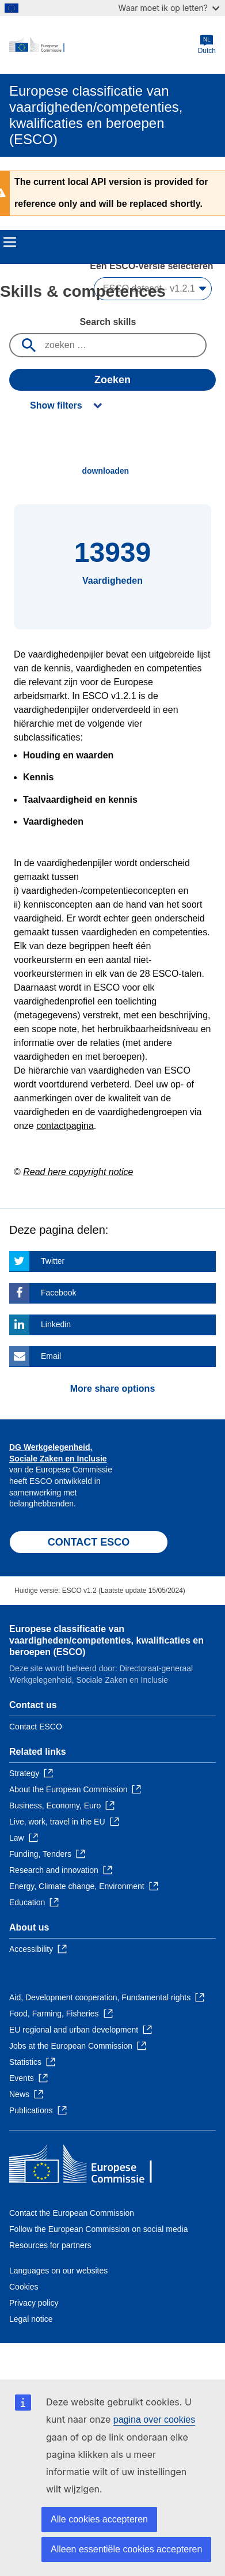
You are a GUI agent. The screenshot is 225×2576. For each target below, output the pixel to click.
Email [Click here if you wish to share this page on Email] (51, 1356)
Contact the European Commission (71, 2213)
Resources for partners (50, 2245)
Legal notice (31, 2319)
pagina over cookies (154, 2419)
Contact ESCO (35, 1726)
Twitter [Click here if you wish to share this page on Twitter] (52, 1261)
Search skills (108, 322)
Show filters (56, 405)
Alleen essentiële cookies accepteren (126, 2549)
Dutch (207, 45)
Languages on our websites (58, 2270)
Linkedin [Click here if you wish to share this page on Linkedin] (56, 1324)
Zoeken (112, 380)
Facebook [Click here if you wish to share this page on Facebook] (58, 1292)
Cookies (24, 2286)
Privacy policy (34, 2302)
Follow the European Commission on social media (98, 2229)
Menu (9, 242)
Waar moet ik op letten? (169, 8)
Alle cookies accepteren (99, 2519)
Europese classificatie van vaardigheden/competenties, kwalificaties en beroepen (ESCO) (106, 1640)
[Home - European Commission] (103, 45)
